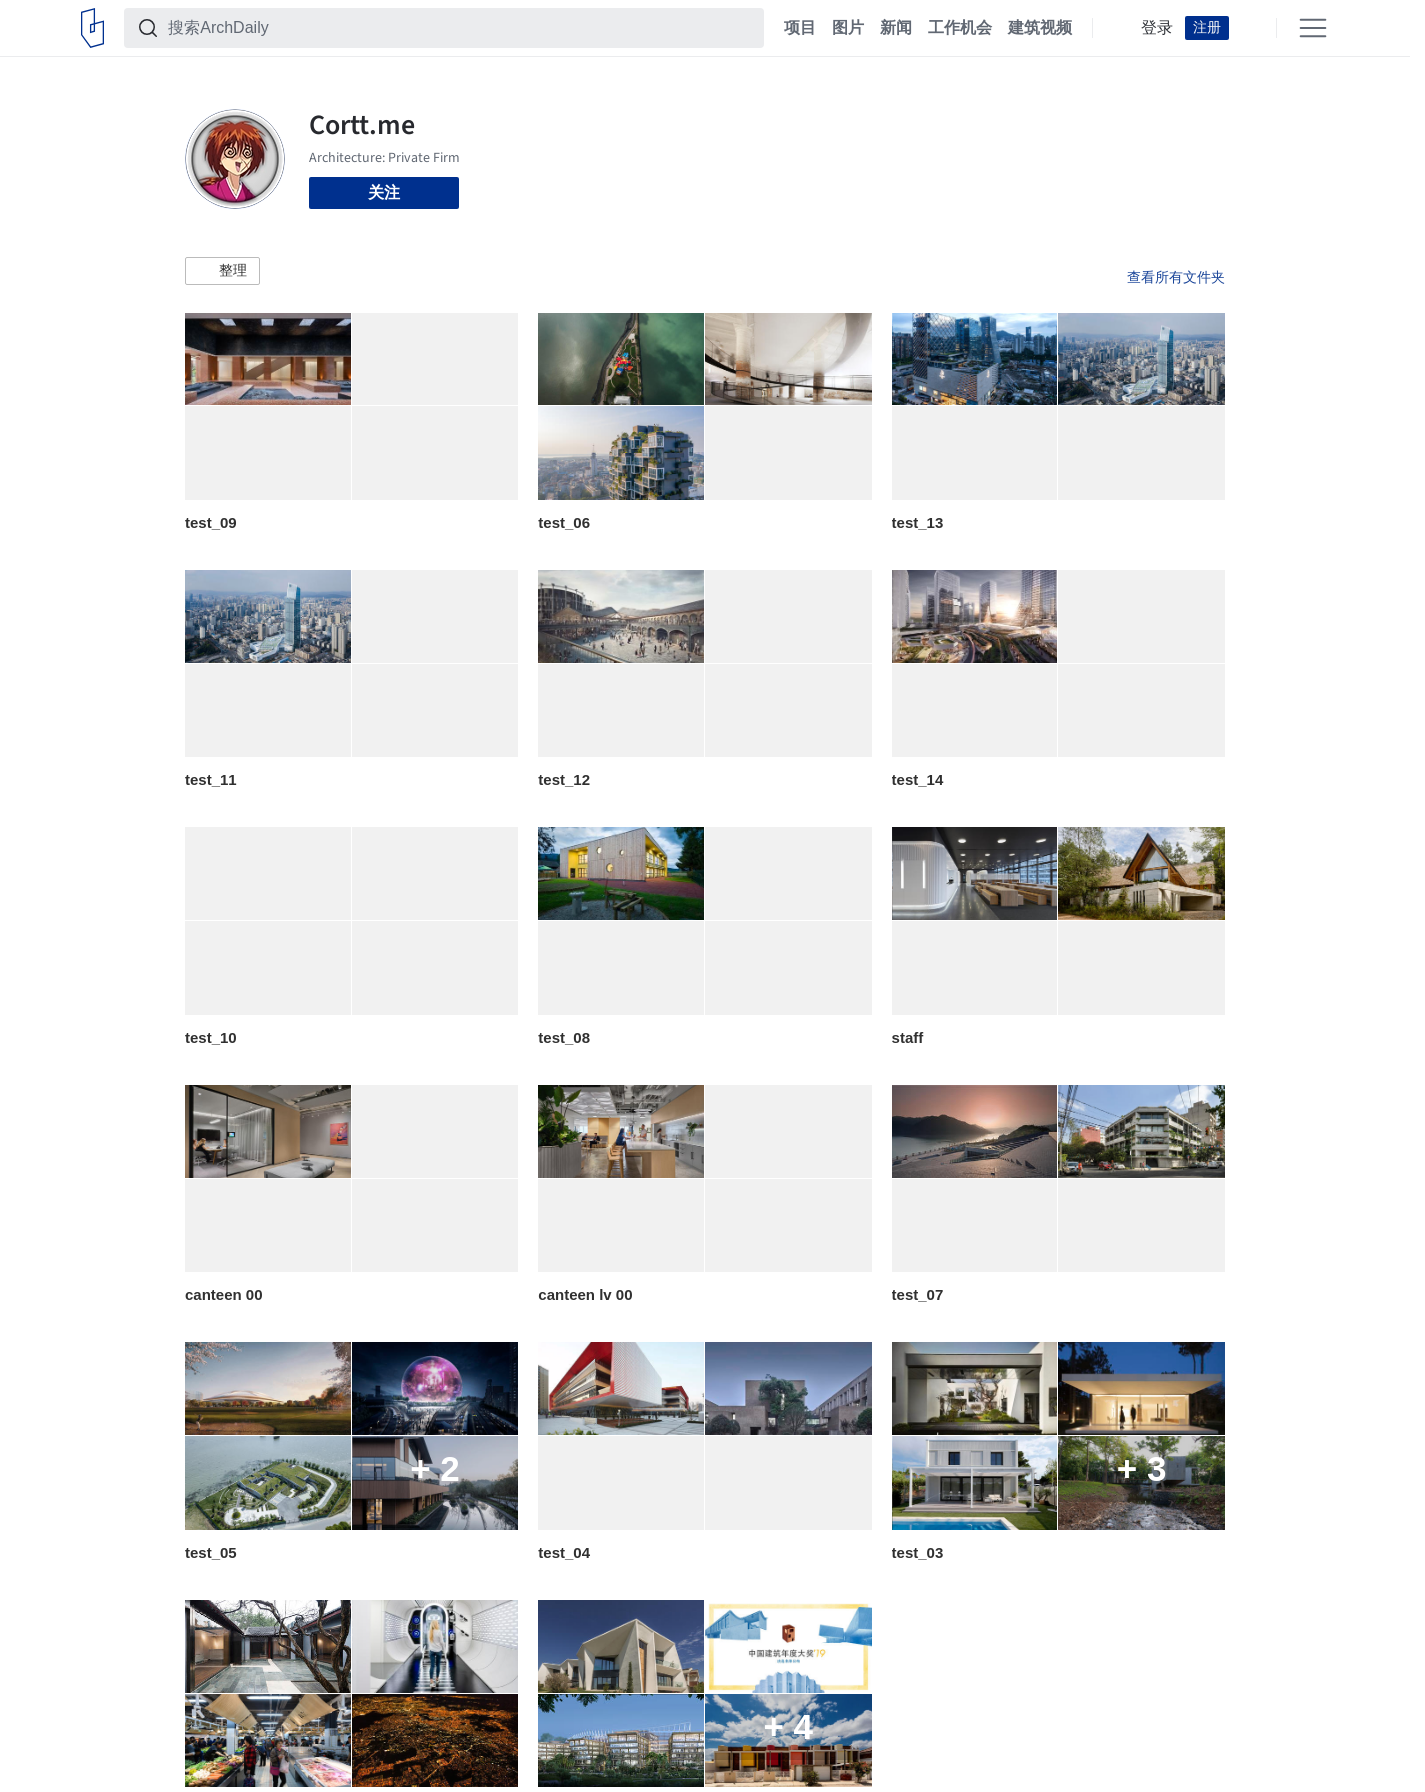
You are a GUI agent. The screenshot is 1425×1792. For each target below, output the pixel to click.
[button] (222, 271)
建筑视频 (1040, 28)
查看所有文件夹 (1176, 277)
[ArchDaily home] (92, 28)
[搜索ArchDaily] (460, 28)
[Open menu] (1313, 28)
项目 (800, 28)
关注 (384, 192)
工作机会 (960, 28)
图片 (848, 28)
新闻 (896, 28)
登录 (1157, 28)
